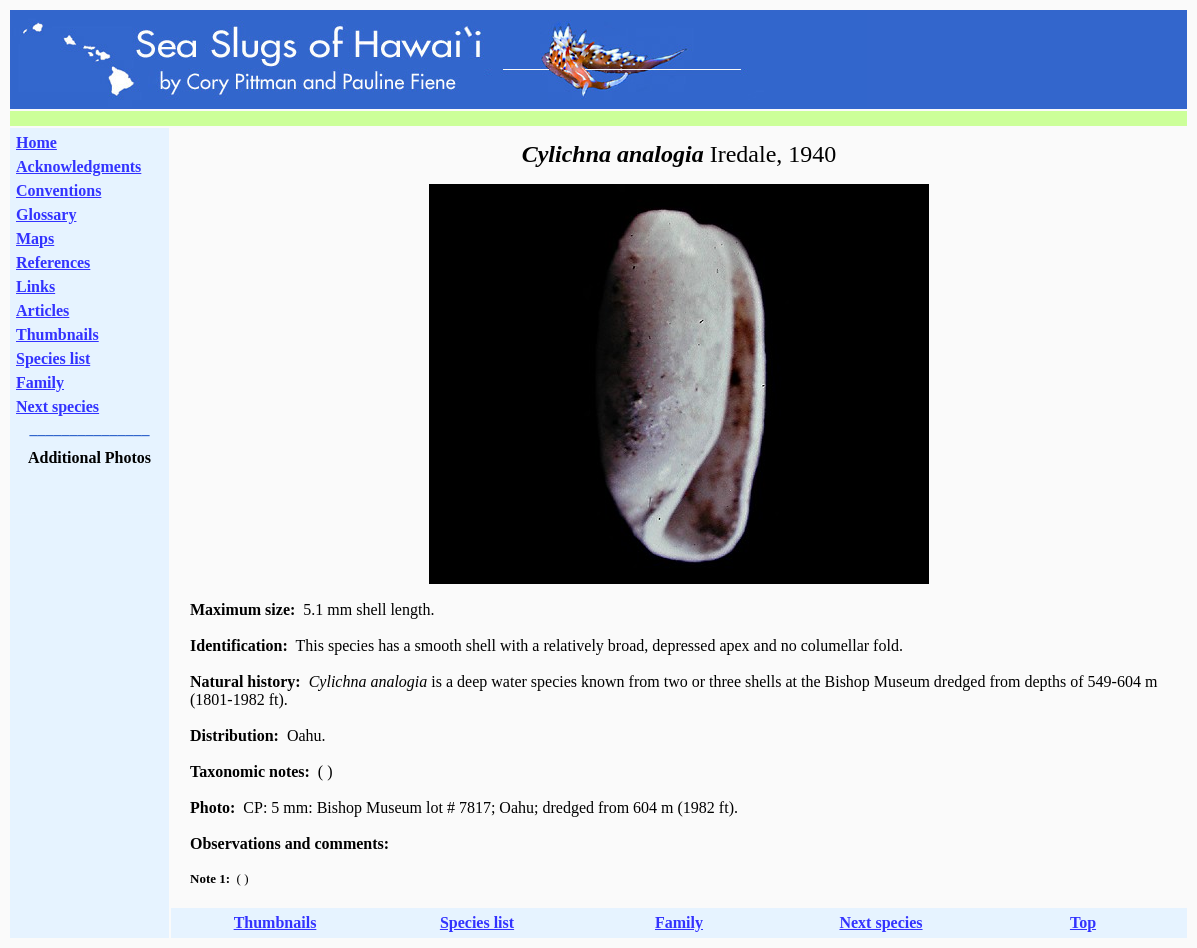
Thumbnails (57, 334)
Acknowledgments (78, 166)
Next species (57, 406)
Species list (53, 358)
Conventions (58, 190)
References (53, 262)
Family (40, 382)
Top (1083, 922)
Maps (35, 238)
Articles (42, 310)
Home (36, 142)
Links (35, 286)
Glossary (46, 214)
